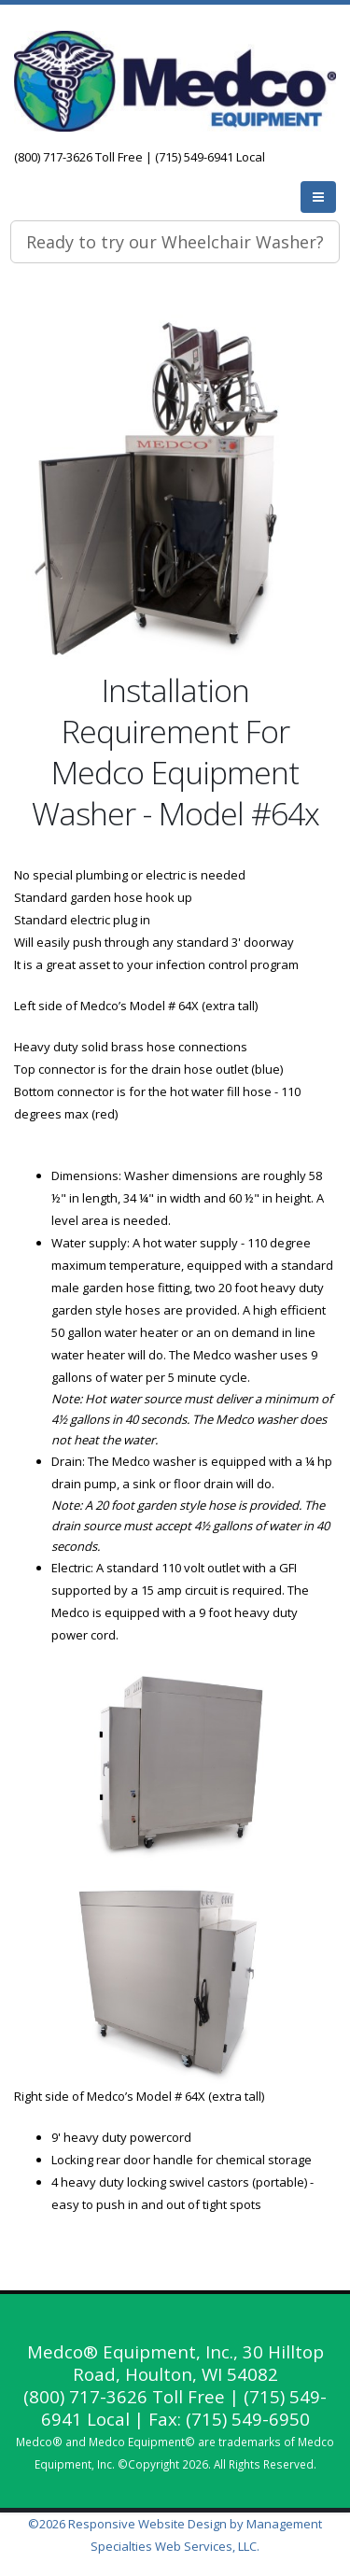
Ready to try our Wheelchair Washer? (175, 242)
